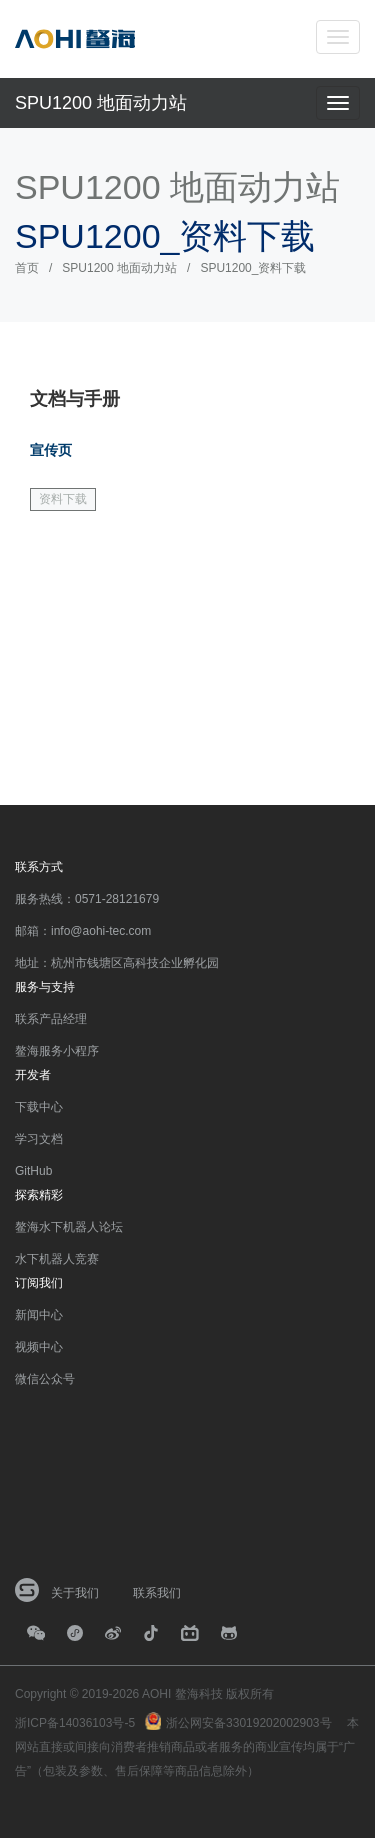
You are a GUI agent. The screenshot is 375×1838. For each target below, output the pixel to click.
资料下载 (63, 499)
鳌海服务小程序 (57, 1051)
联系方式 (39, 867)
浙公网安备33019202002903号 (248, 1723)
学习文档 (39, 1139)
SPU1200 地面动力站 (101, 103)
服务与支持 (45, 987)
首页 (27, 268)
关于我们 (75, 1593)
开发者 (33, 1075)
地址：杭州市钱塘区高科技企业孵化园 (117, 963)
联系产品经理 (51, 1019)
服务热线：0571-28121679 (87, 899)
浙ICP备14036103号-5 (75, 1723)
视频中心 (39, 1347)
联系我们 (157, 1593)
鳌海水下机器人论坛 (69, 1227)
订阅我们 (39, 1283)
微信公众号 (45, 1379)
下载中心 (39, 1107)
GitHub (33, 1171)
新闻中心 (39, 1315)
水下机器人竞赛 (57, 1259)
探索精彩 (39, 1195)
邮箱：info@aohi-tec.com (83, 931)
